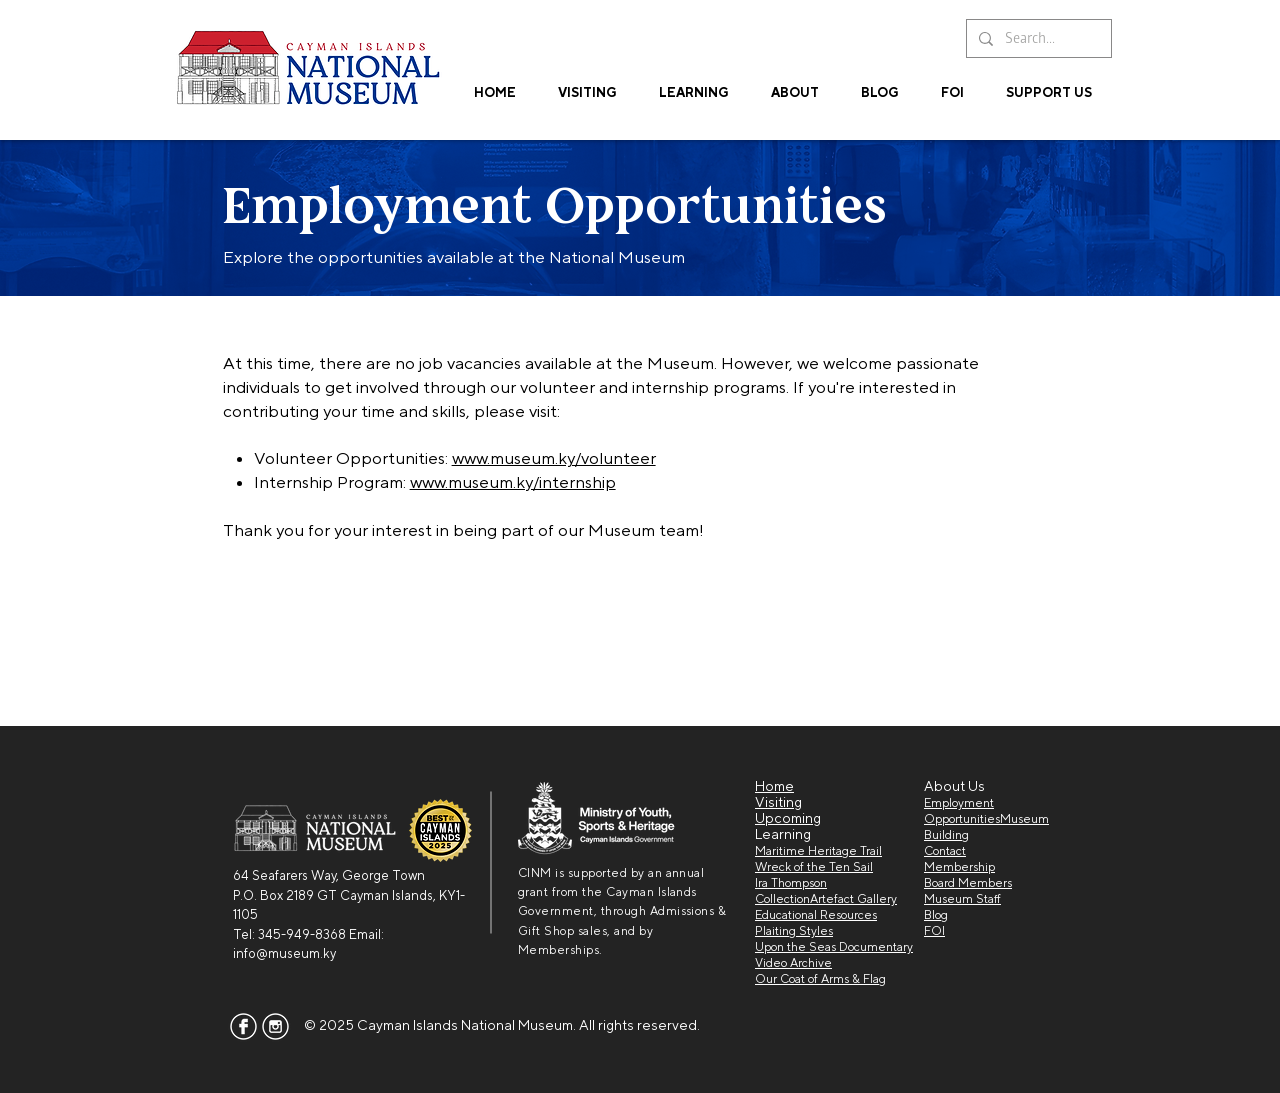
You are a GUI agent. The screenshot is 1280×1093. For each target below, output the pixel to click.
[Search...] (1037, 38)
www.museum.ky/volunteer (554, 458)
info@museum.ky (284, 953)
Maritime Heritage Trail (818, 851)
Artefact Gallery (853, 899)
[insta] (275, 1026)
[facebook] (243, 1026)
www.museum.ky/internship (513, 482)
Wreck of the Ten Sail (814, 867)
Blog (936, 915)
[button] (694, 83)
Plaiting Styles (794, 931)
